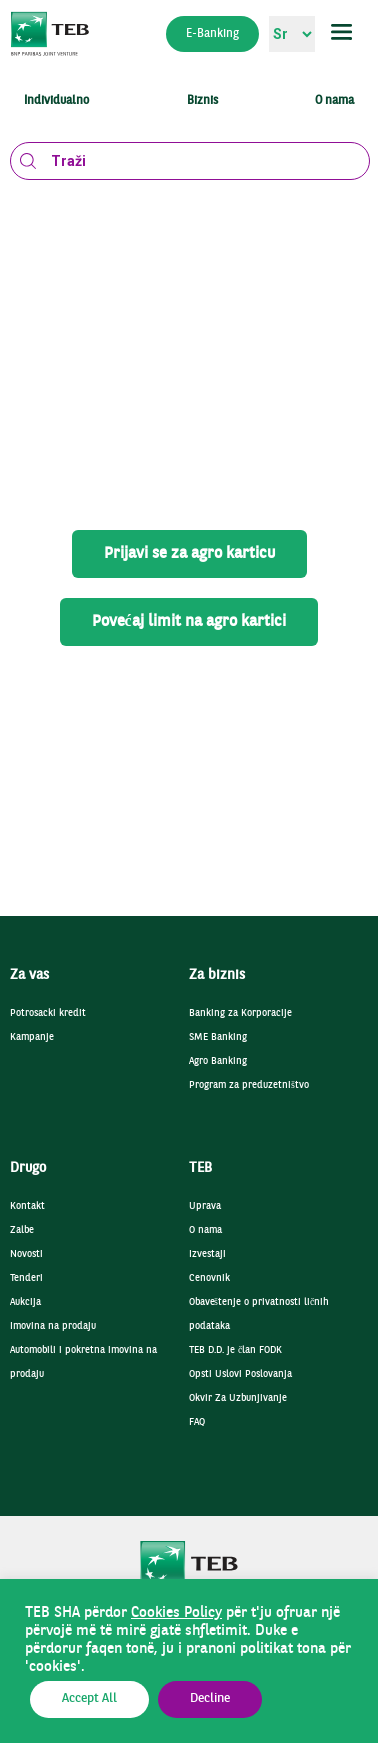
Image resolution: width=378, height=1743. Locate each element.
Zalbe (22, 1230)
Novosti (26, 1254)
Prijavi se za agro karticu (189, 554)
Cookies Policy (176, 1613)
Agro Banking (218, 1061)
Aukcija (25, 1302)
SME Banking (218, 1037)
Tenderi (26, 1278)
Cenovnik (209, 1278)
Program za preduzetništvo (249, 1085)
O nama (205, 1230)
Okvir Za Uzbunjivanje (238, 1398)
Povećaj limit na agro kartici (188, 622)
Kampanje (32, 1037)
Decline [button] (210, 1699)
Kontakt (27, 1206)
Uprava (205, 1206)
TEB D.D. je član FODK (235, 1350)
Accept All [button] (89, 1699)
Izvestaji (207, 1254)
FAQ (197, 1422)
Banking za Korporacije (240, 1013)
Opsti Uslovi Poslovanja (240, 1374)
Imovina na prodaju (53, 1326)
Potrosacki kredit (48, 1013)
